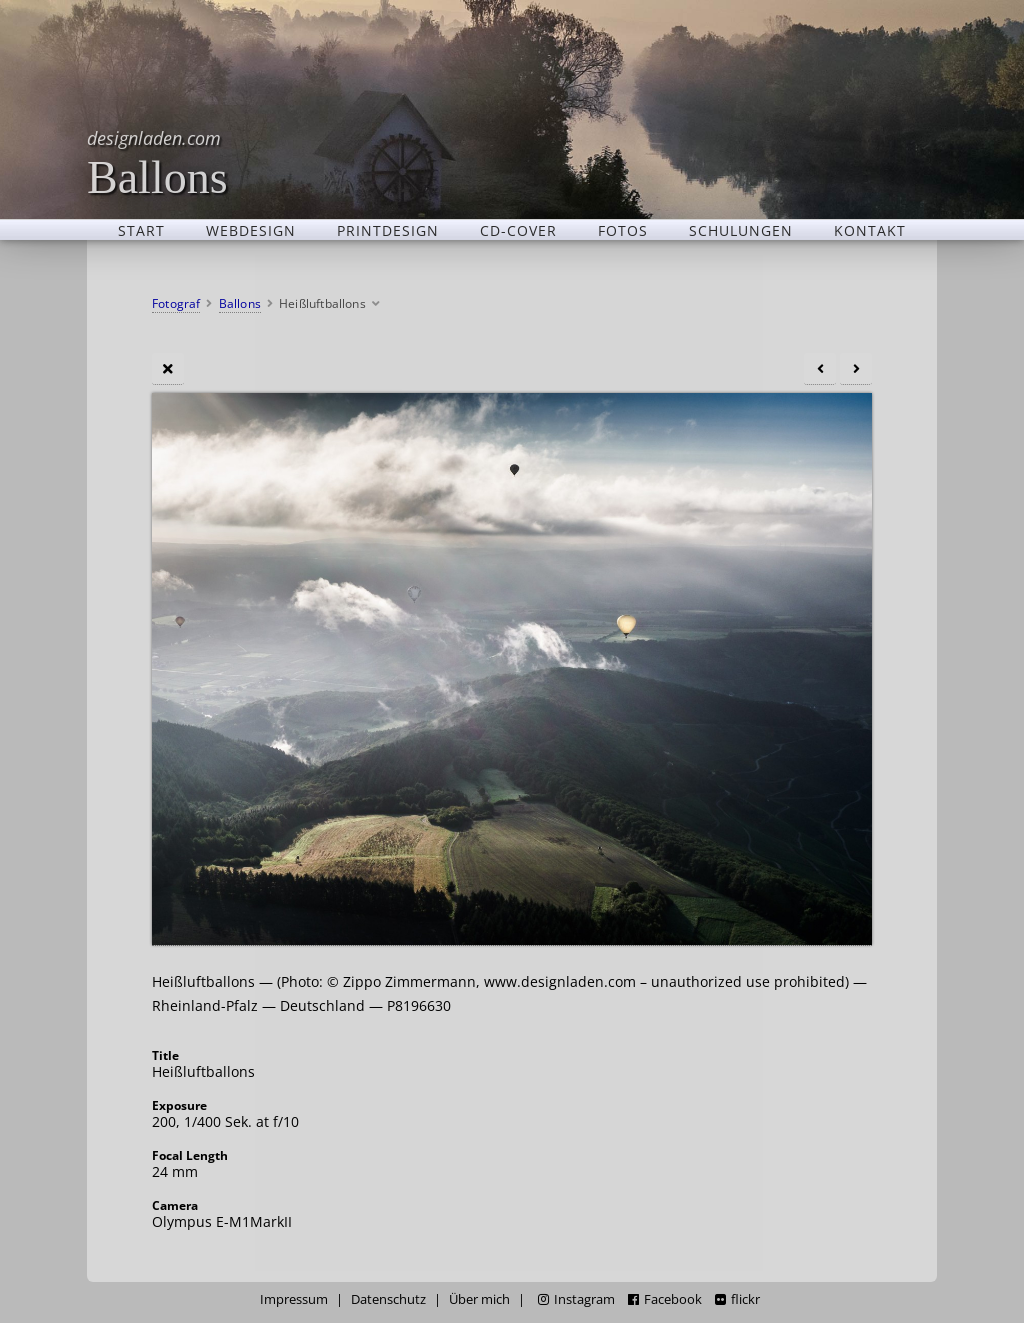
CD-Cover (518, 230)
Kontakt (870, 230)
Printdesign (388, 230)
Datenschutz (388, 1299)
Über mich (479, 1299)
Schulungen (741, 230)
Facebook (665, 1299)
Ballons (157, 162)
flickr (737, 1299)
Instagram (576, 1299)
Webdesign (251, 230)
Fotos (623, 230)
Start (141, 230)
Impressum (294, 1299)
